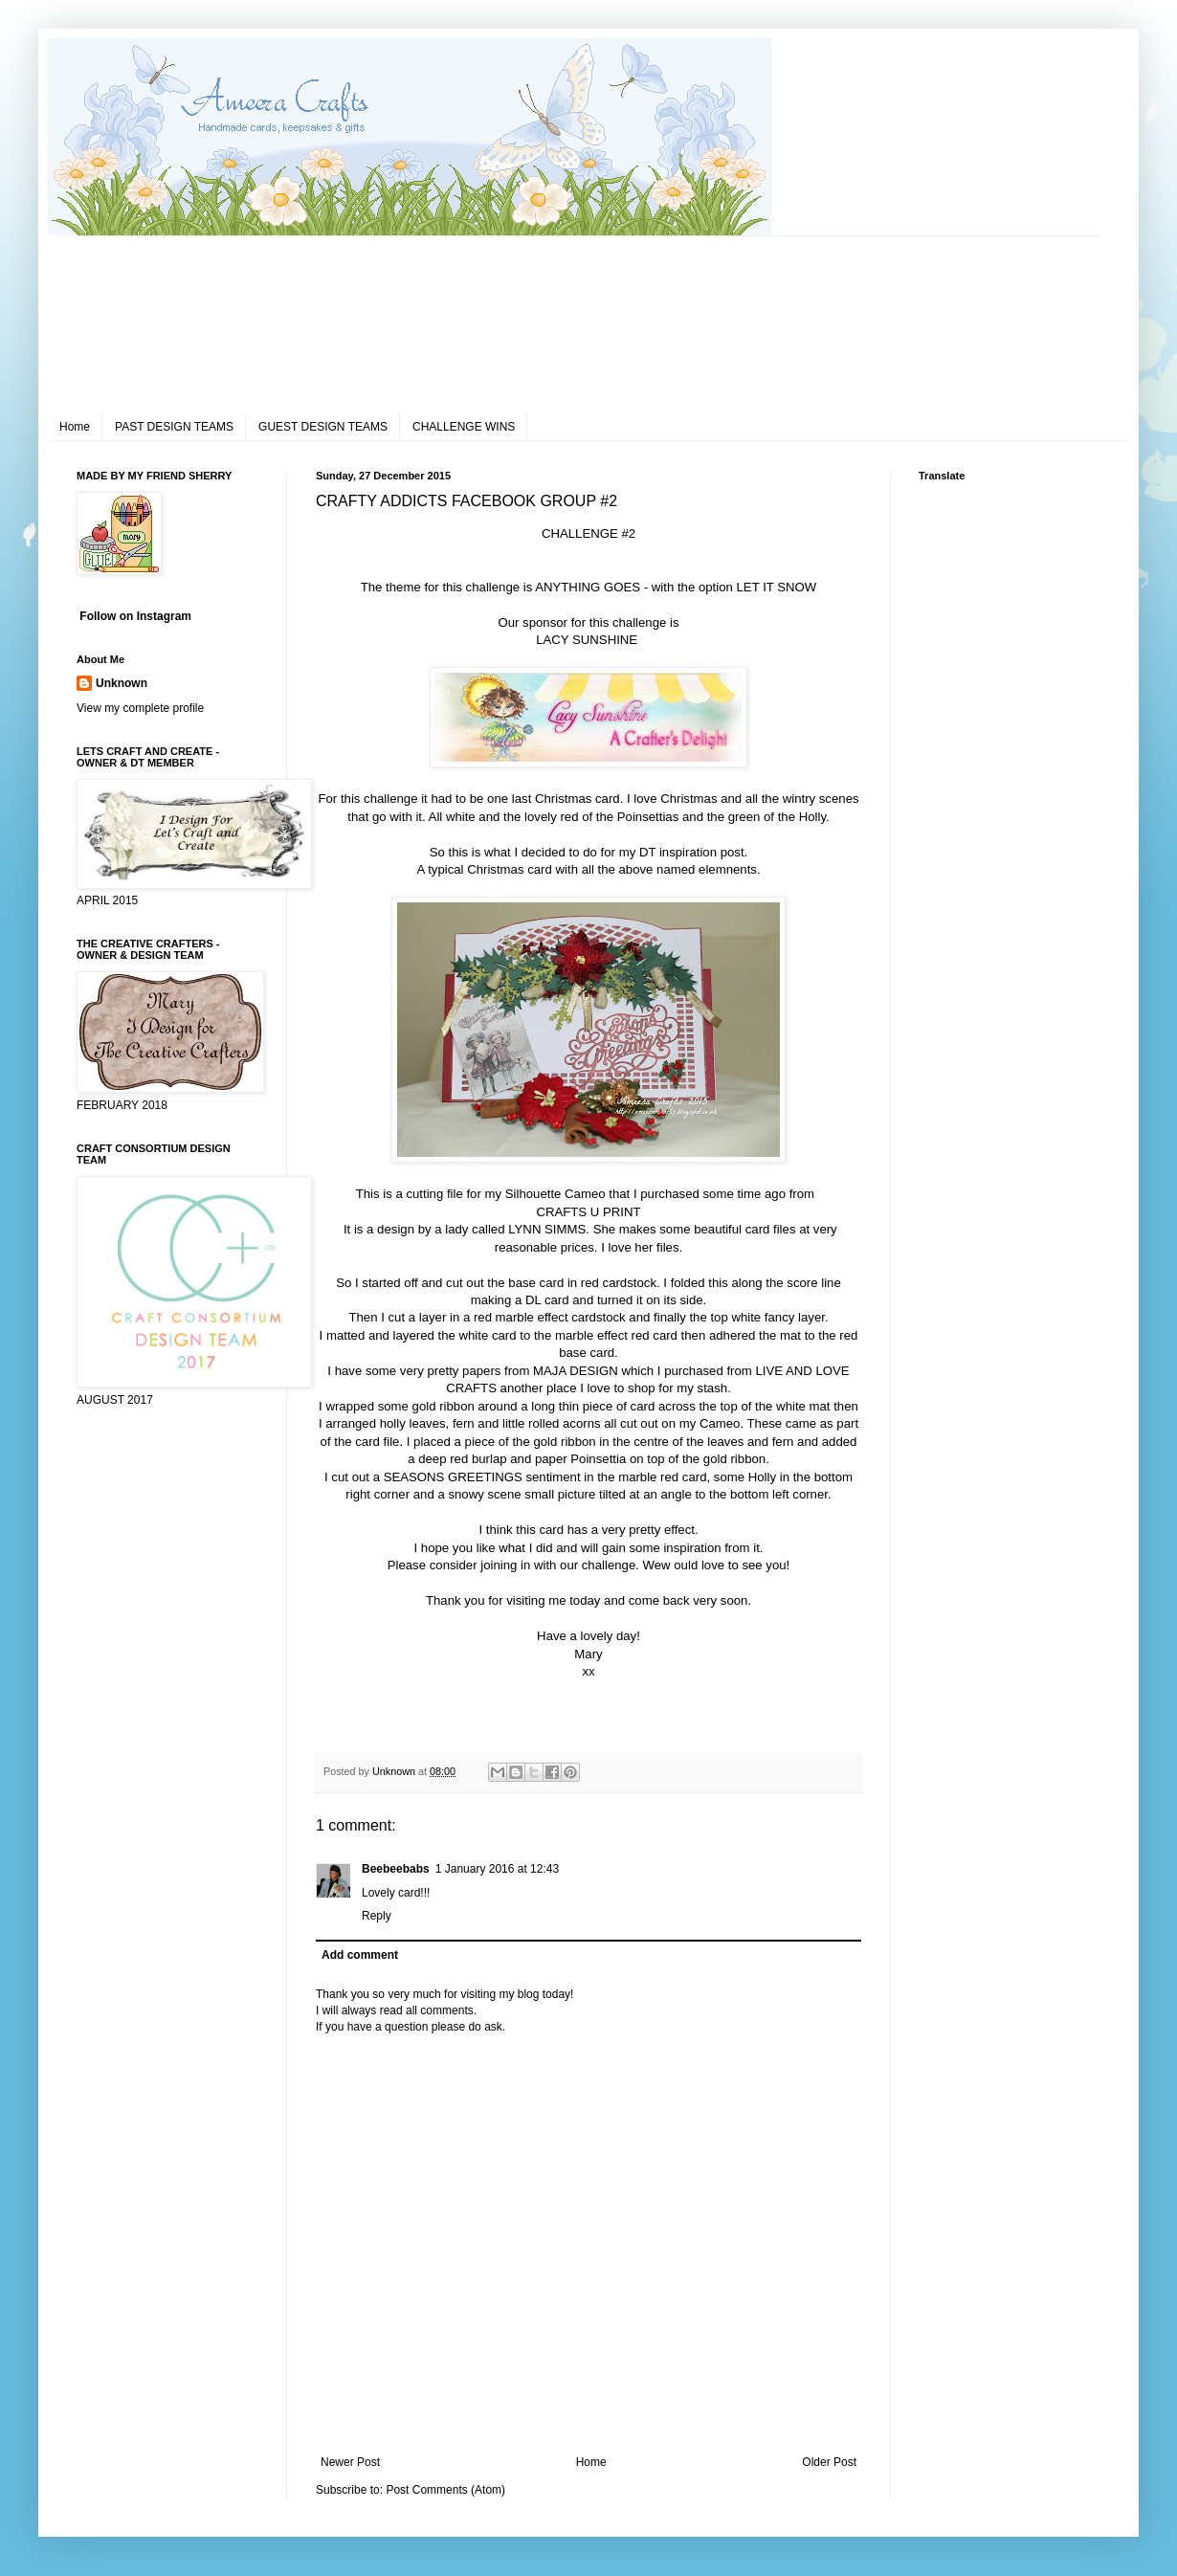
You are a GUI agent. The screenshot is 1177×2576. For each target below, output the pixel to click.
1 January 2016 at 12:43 (497, 1869)
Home (74, 426)
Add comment (360, 1955)
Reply (376, 1915)
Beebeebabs (396, 1869)
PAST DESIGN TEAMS (174, 426)
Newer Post (350, 2462)
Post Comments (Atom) (445, 2490)
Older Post (829, 2462)
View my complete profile (140, 708)
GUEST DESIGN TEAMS (323, 426)
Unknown (121, 683)
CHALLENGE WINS (463, 426)
